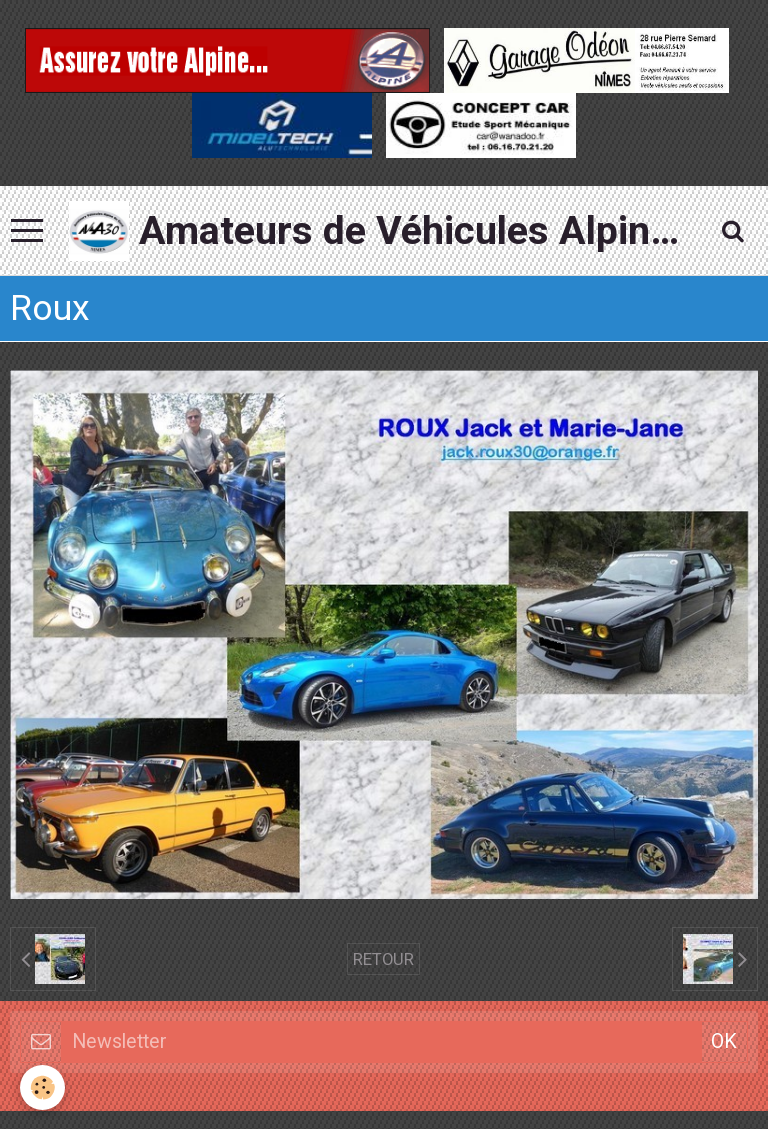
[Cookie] (42, 1087)
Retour (383, 959)
